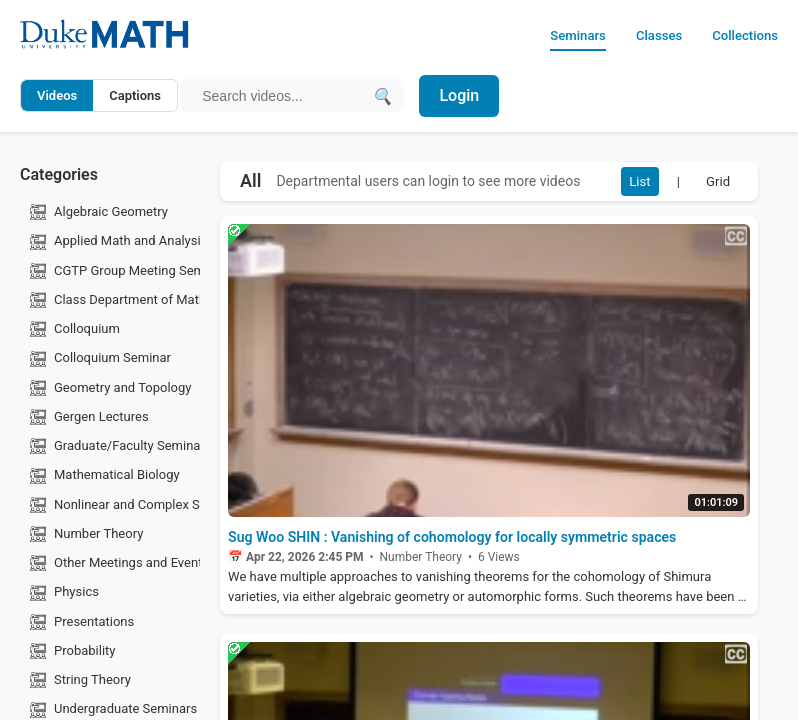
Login (467, 95)
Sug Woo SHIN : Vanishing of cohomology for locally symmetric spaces (477, 546)
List (622, 184)
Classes (639, 34)
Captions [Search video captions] (135, 95)
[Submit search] (386, 95)
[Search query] (286, 96)
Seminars (548, 34)
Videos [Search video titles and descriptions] (57, 95)
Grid (713, 184)
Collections (738, 34)
